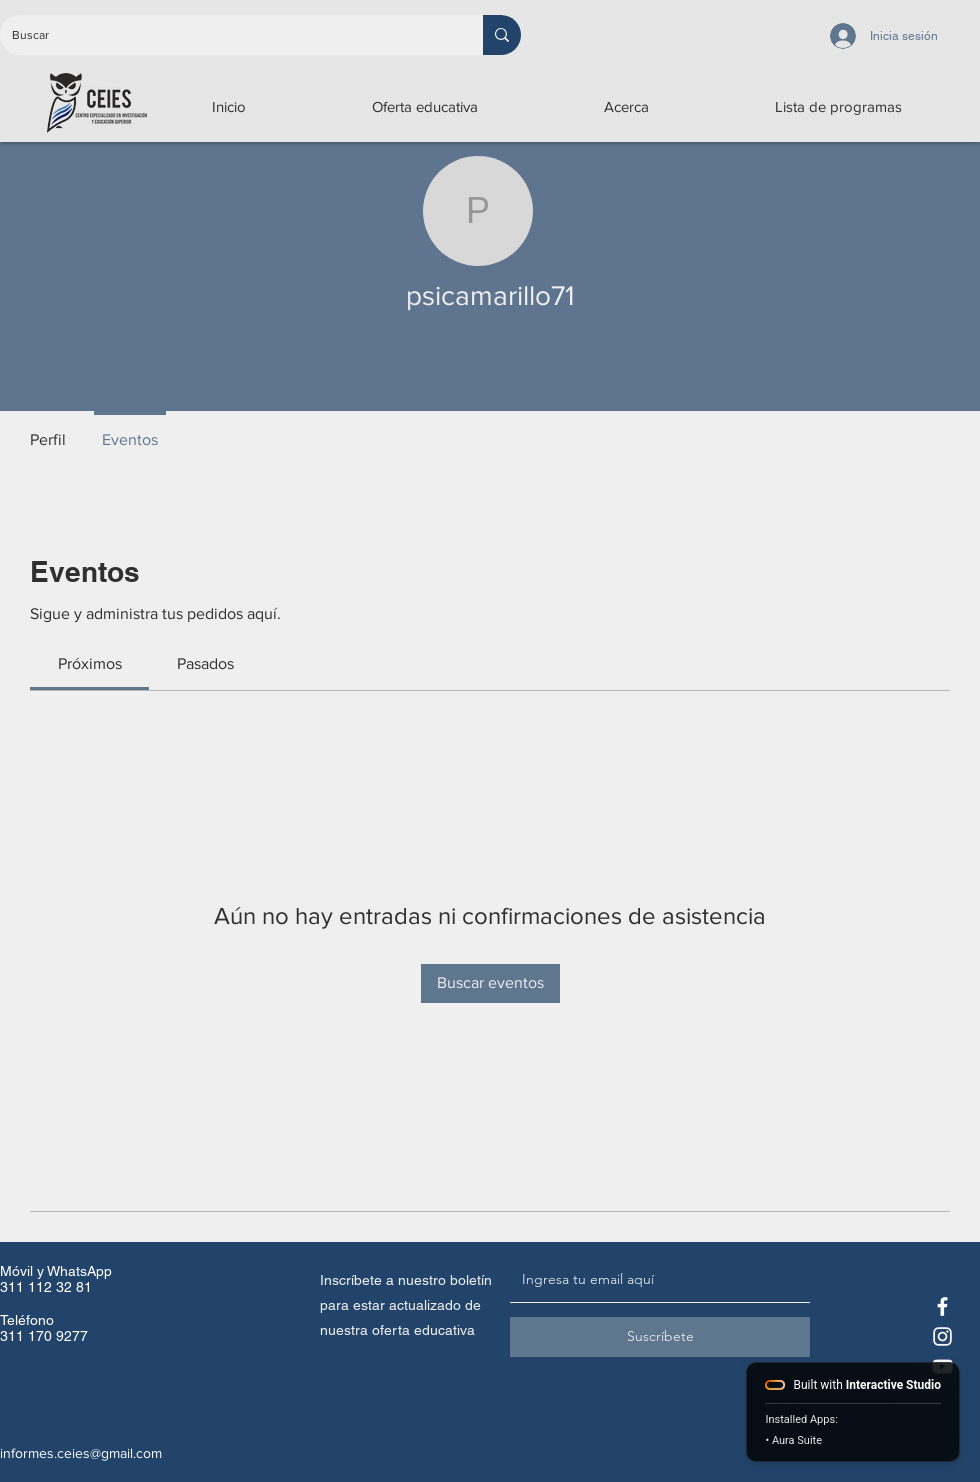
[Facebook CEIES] (942, 1306)
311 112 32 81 (46, 1287)
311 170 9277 (44, 1336)
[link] (90, 663)
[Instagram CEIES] (942, 1336)
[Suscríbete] (660, 1337)
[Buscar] (226, 35)
